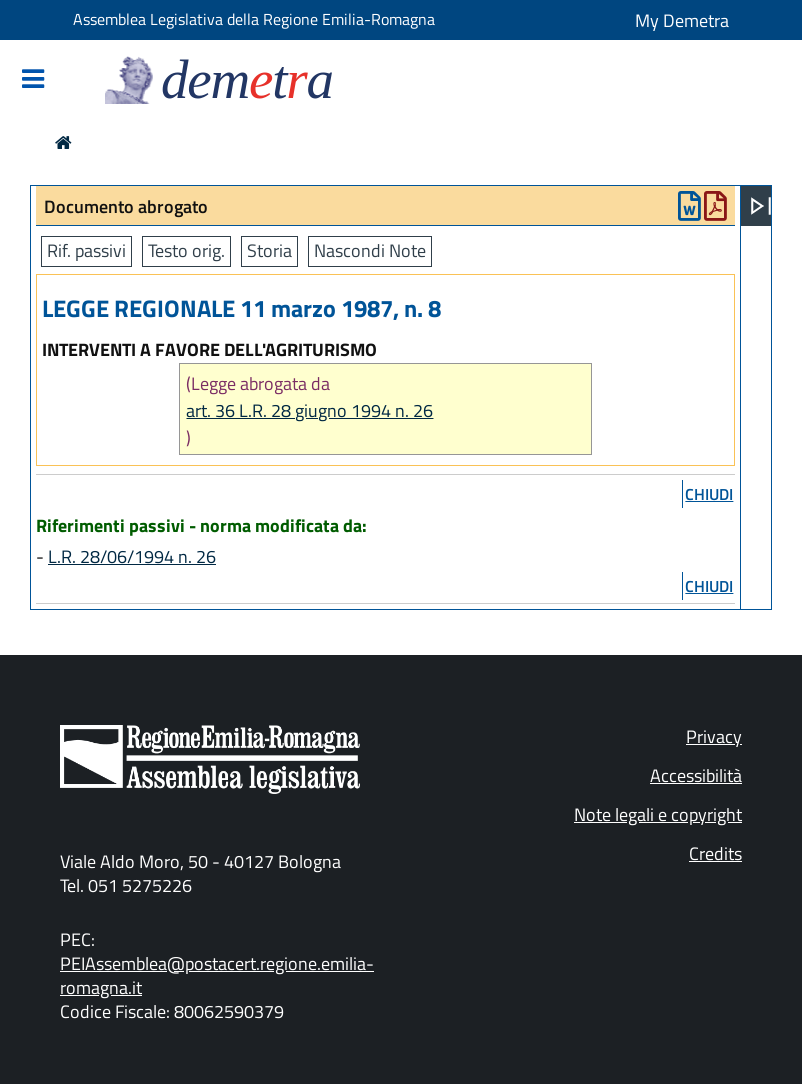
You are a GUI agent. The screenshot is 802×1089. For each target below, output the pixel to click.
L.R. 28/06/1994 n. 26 (132, 556)
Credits (715, 853)
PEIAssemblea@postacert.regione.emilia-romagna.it (217, 975)
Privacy (714, 736)
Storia (269, 250)
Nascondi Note (370, 250)
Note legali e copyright (658, 814)
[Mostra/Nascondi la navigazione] (33, 80)
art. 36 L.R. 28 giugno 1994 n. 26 (309, 410)
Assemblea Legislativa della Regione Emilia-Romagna (254, 19)
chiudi (709, 494)
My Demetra (682, 20)
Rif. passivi (86, 250)
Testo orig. (186, 250)
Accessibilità (696, 775)
